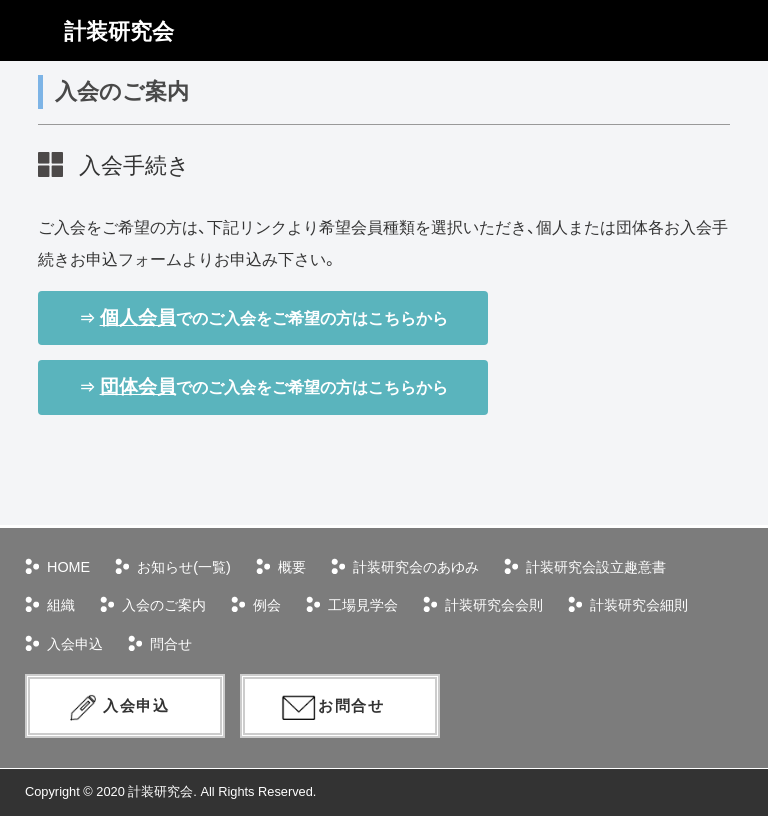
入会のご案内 (164, 605)
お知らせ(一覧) (184, 567)
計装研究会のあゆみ (416, 567)
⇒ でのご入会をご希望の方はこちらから (263, 317)
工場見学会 (363, 605)
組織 (61, 605)
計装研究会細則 (639, 605)
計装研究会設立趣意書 (596, 567)
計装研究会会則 (494, 605)
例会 (267, 605)
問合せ (171, 644)
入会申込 (75, 644)
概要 (292, 567)
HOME (68, 567)
